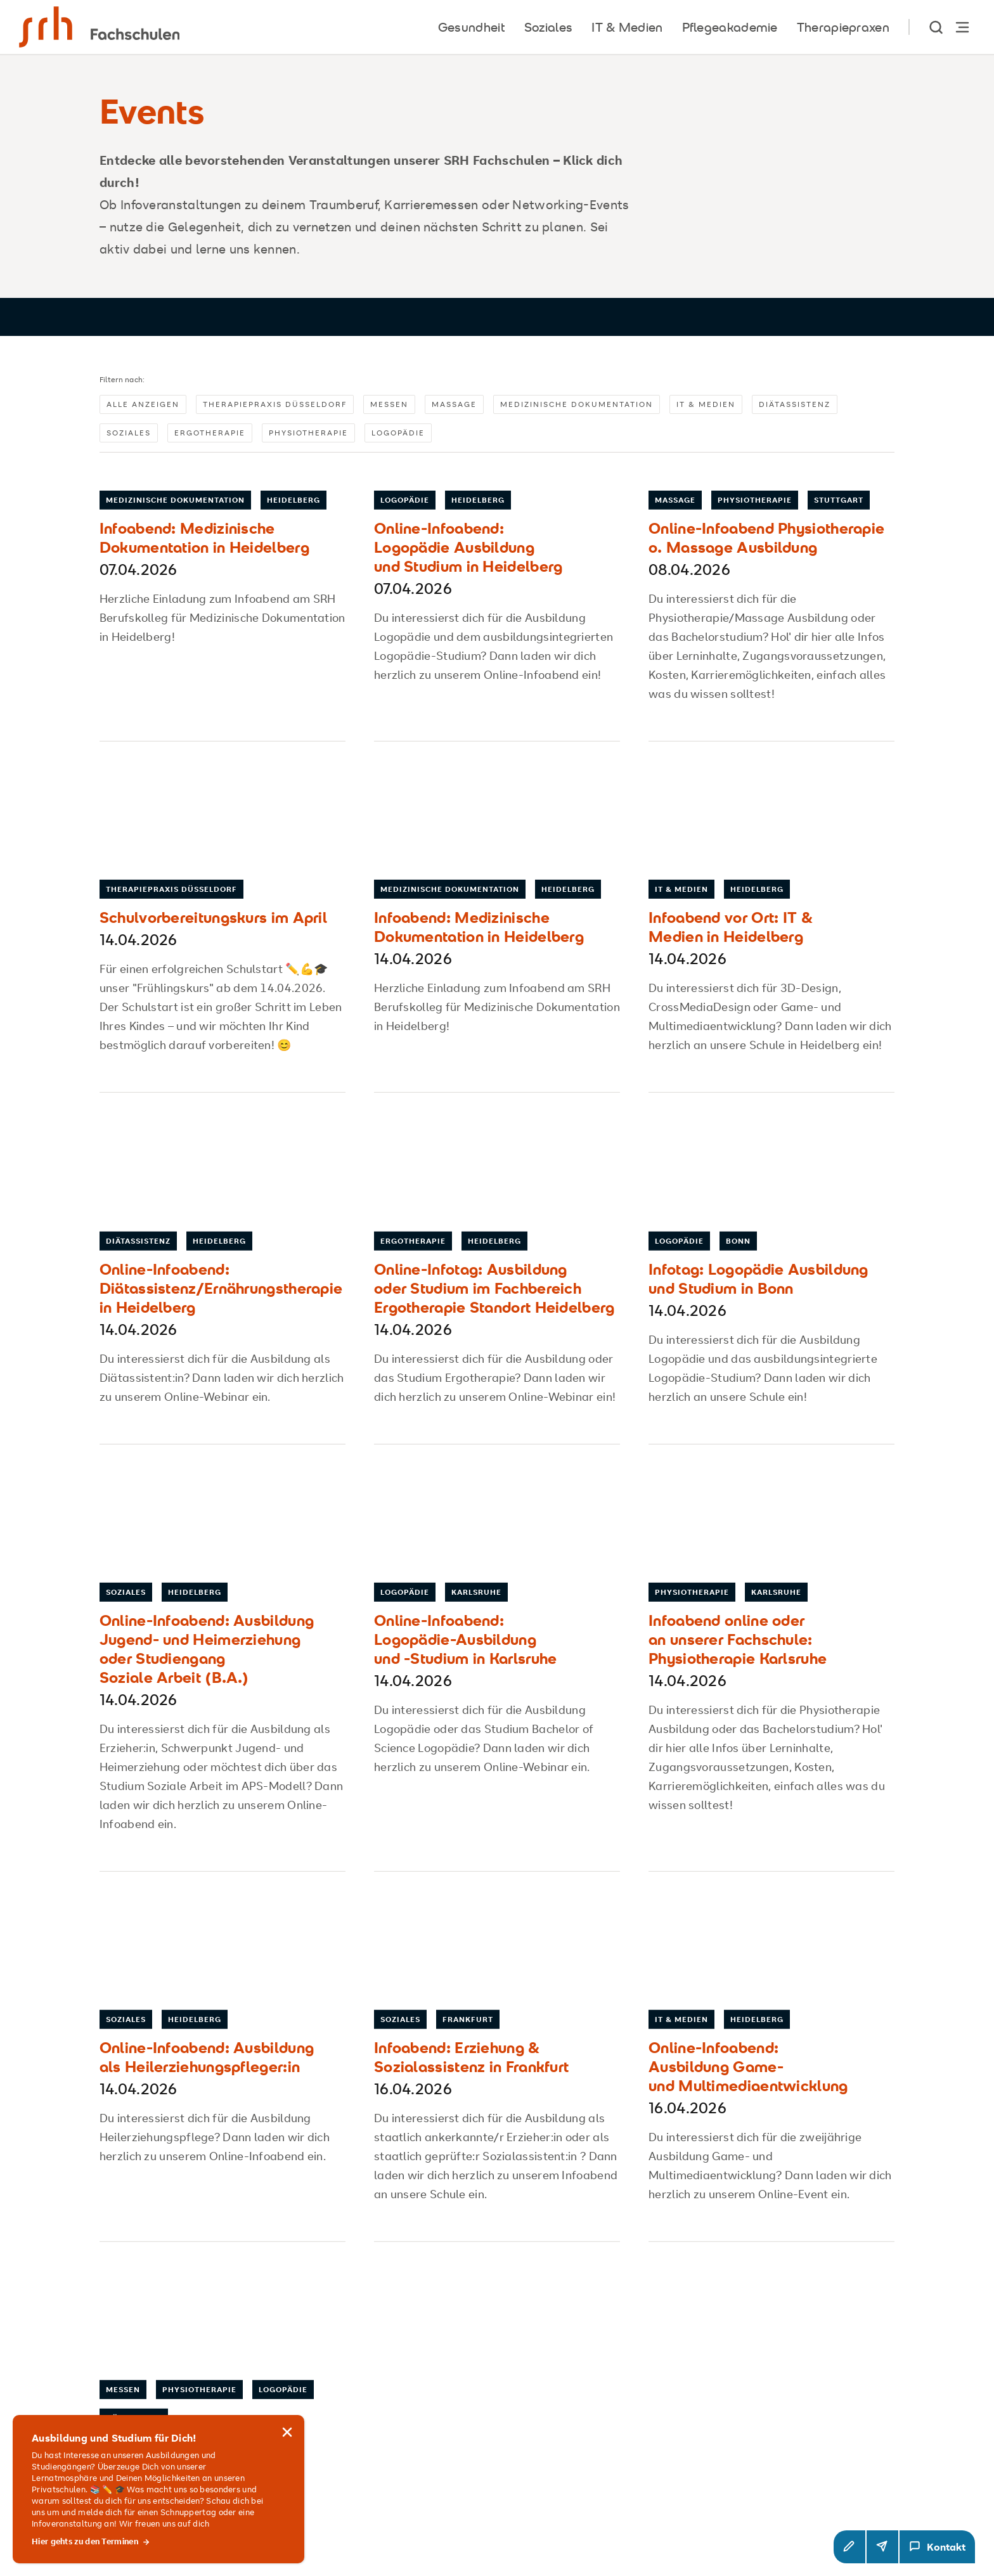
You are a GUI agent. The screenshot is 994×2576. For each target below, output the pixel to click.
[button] (849, 2546)
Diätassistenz (794, 404)
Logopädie (398, 432)
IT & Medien (705, 404)
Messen (389, 404)
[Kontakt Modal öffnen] (937, 2546)
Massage (454, 404)
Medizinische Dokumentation (576, 404)
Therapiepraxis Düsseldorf (275, 404)
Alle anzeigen (142, 404)
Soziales (128, 432)
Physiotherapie (308, 432)
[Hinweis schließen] (287, 2450)
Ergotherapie (209, 432)
